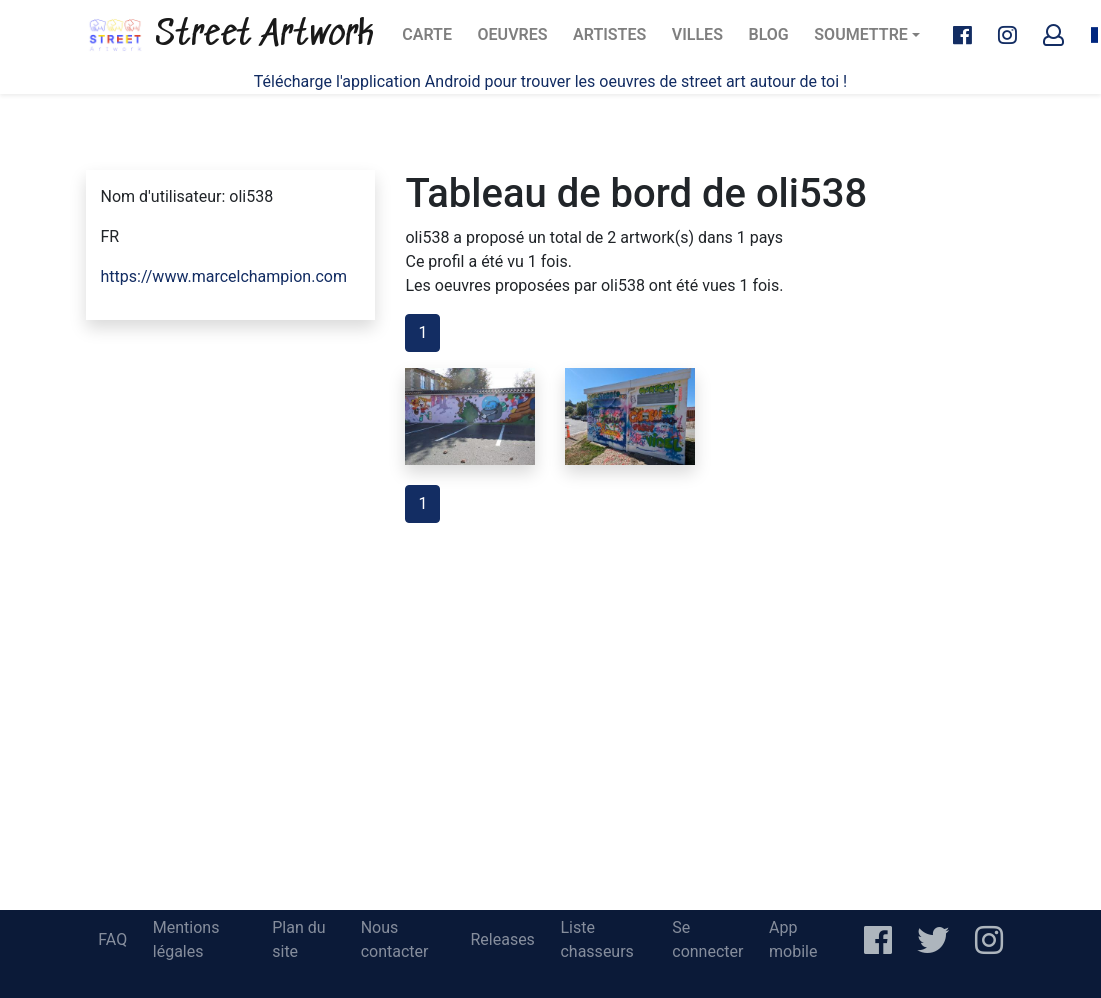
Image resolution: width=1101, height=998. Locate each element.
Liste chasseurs (596, 939)
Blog (775, 40)
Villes (703, 40)
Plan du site (298, 939)
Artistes (613, 40)
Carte (432, 40)
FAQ (112, 939)
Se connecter (707, 939)
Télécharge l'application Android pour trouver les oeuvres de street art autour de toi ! (550, 81)
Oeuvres (518, 40)
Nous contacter (395, 939)
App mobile (793, 939)
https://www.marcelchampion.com (224, 276)
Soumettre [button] (860, 34)
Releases (502, 939)
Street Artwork (230, 35)
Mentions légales (186, 939)
